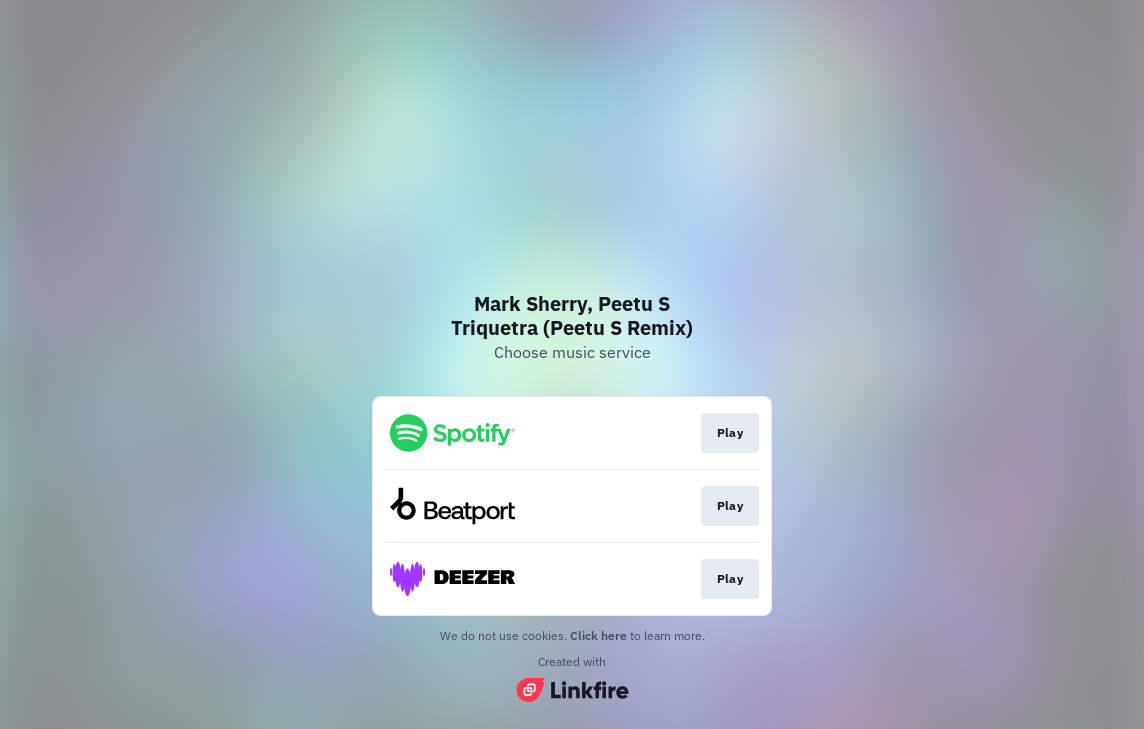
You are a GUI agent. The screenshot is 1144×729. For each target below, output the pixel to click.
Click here (598, 635)
